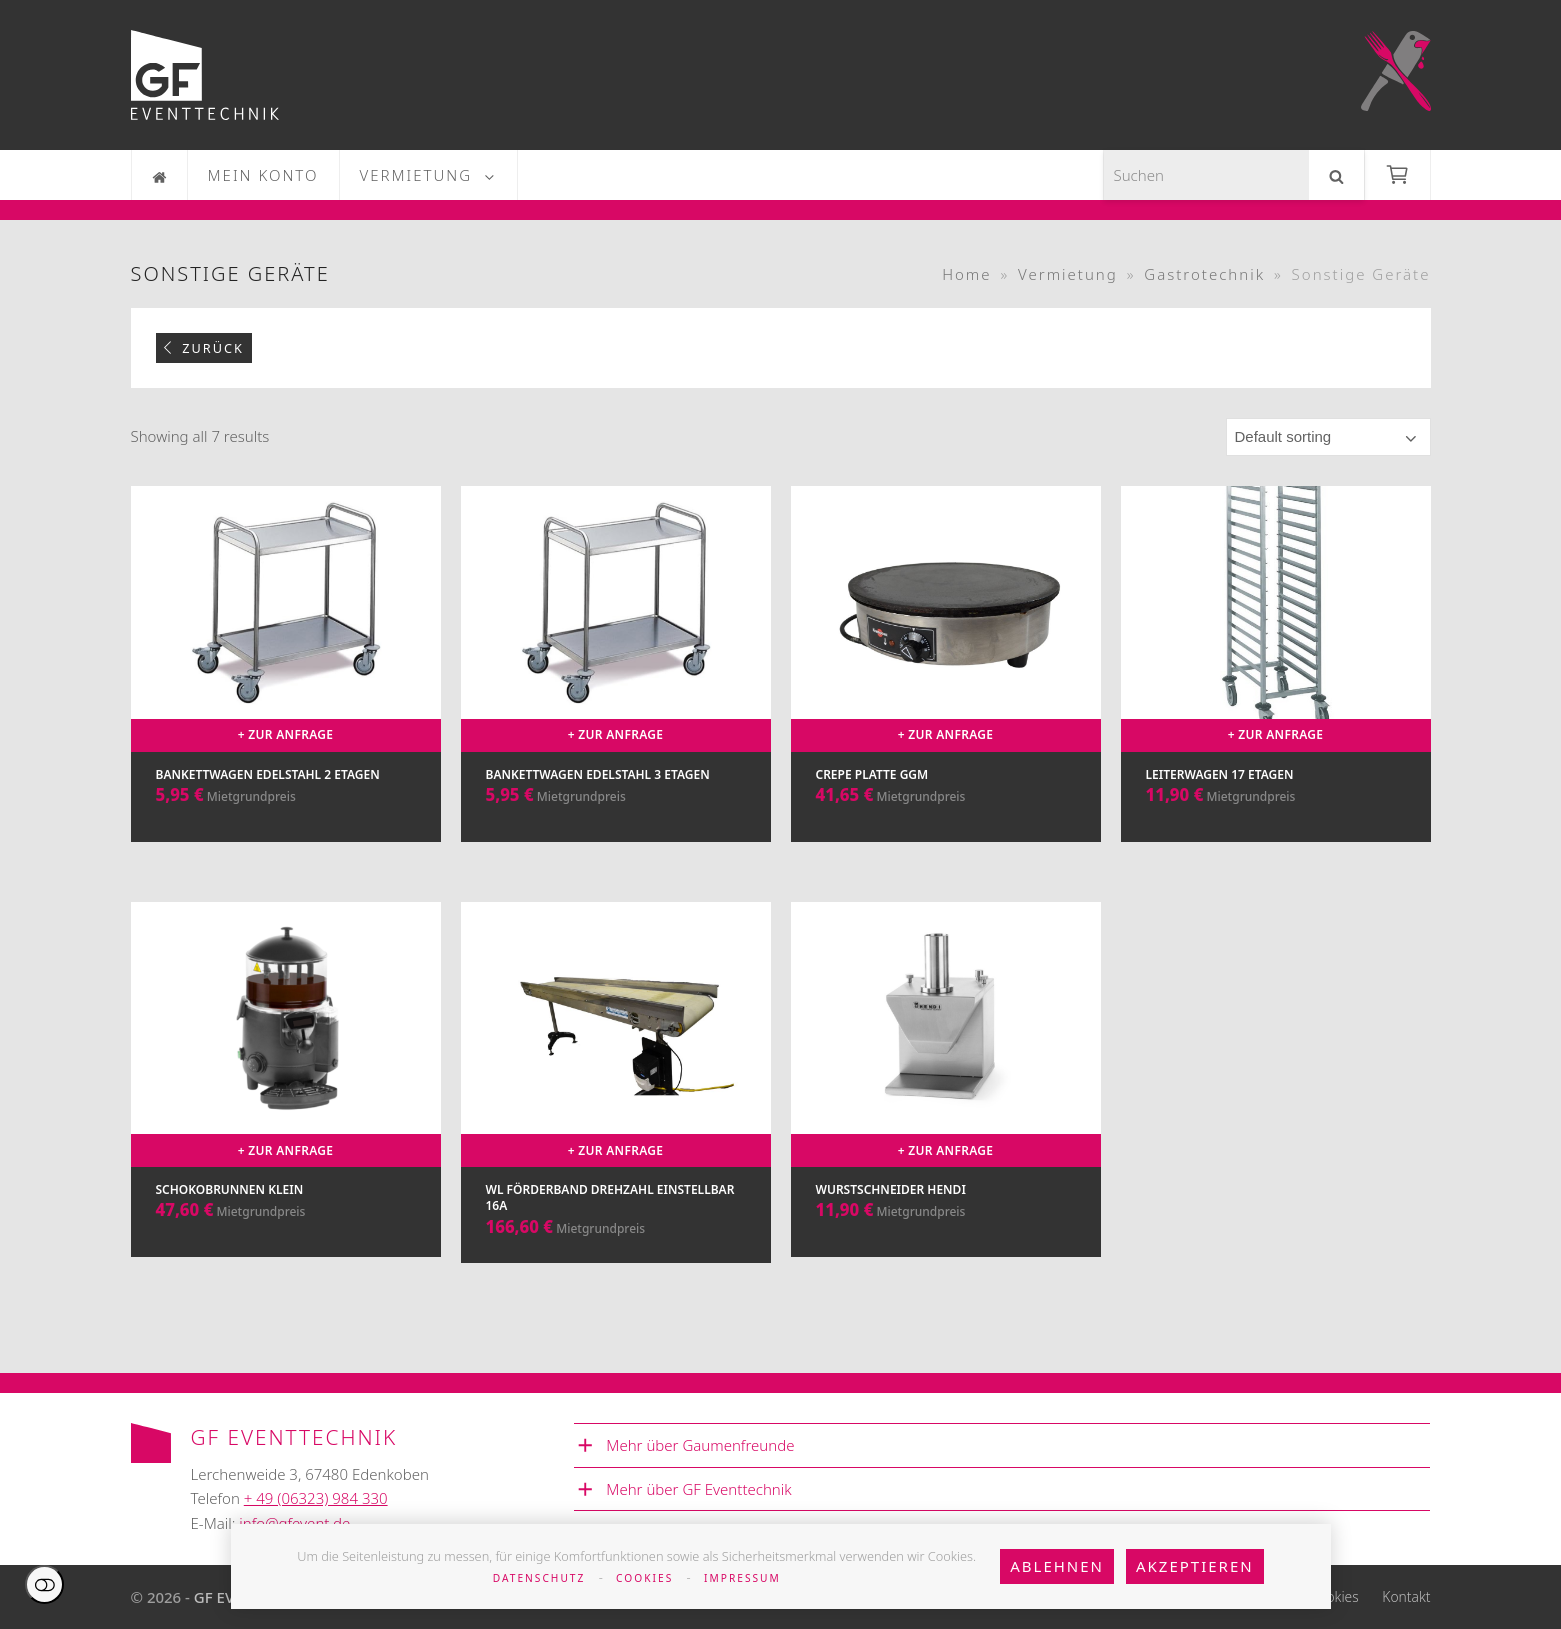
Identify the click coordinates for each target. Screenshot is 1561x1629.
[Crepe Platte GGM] (946, 683)
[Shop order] (1328, 437)
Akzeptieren (1195, 1566)
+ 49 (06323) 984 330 (316, 1498)
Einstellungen (44, 1584)
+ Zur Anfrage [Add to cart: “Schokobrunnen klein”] (286, 1150)
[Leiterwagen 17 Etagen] (1276, 683)
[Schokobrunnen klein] (286, 1103)
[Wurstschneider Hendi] (946, 1103)
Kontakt (1406, 1596)
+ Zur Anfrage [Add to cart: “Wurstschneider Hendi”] (946, 1150)
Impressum (742, 1578)
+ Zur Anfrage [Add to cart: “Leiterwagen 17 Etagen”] (1276, 734)
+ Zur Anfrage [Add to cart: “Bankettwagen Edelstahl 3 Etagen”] (616, 734)
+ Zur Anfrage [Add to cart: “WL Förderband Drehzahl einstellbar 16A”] (616, 1150)
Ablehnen (1057, 1566)
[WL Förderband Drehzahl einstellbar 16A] (616, 1103)
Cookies (644, 1578)
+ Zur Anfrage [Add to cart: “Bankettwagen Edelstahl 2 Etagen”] (286, 734)
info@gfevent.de (294, 1523)
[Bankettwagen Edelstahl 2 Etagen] (286, 683)
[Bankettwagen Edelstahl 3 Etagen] (616, 683)
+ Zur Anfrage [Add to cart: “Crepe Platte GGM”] (946, 734)
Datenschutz (539, 1578)
